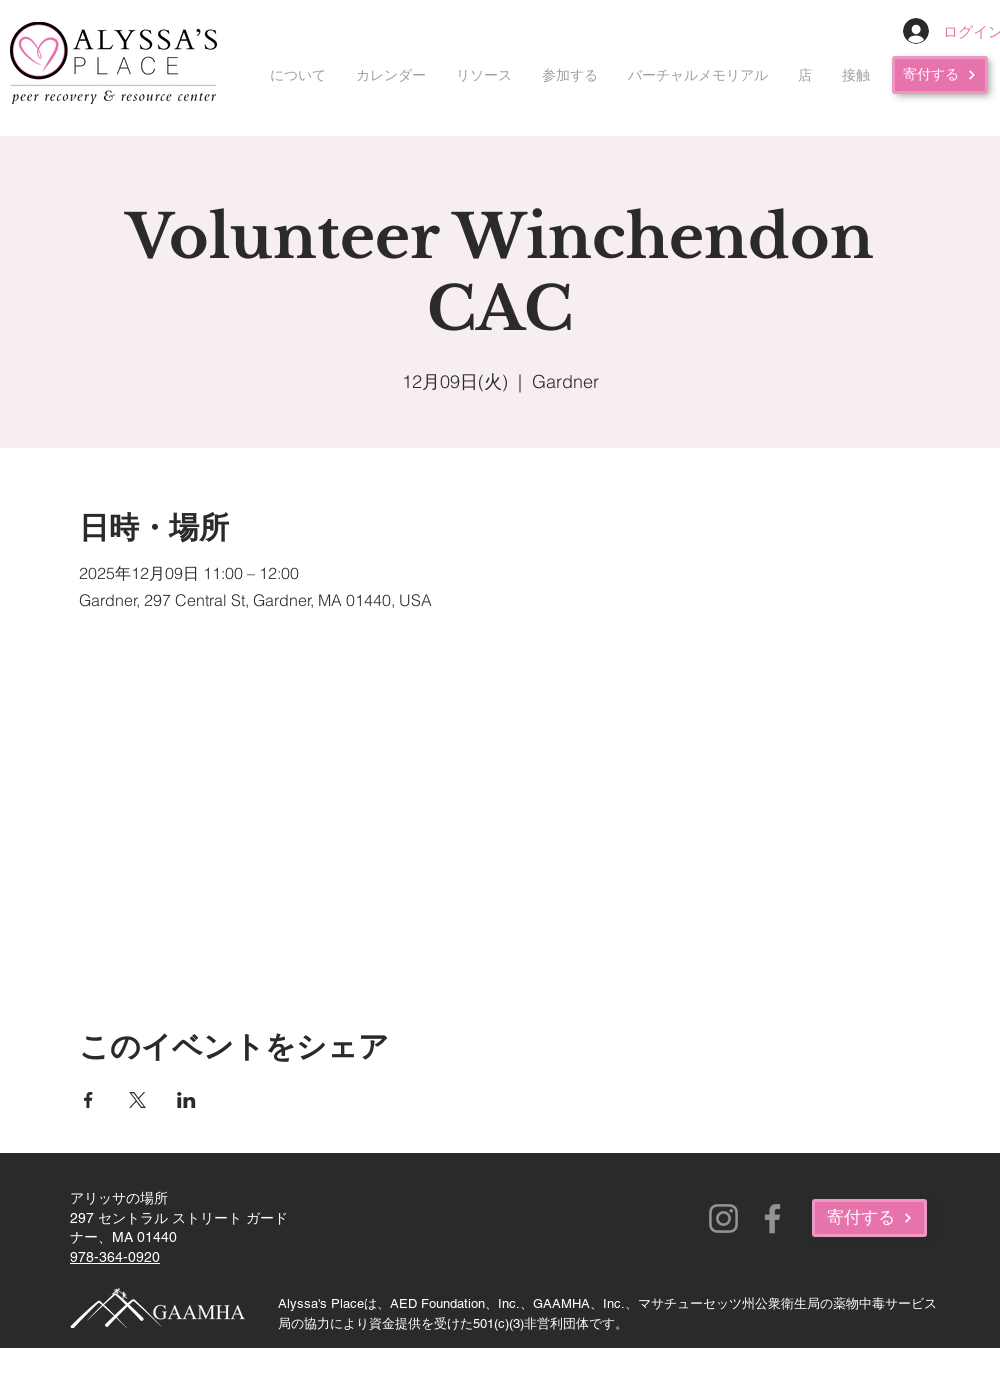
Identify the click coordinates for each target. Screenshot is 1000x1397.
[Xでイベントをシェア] (137, 1100)
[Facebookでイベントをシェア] (88, 1100)
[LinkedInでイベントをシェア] (186, 1100)
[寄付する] (940, 75)
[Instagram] (723, 1218)
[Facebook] (772, 1218)
